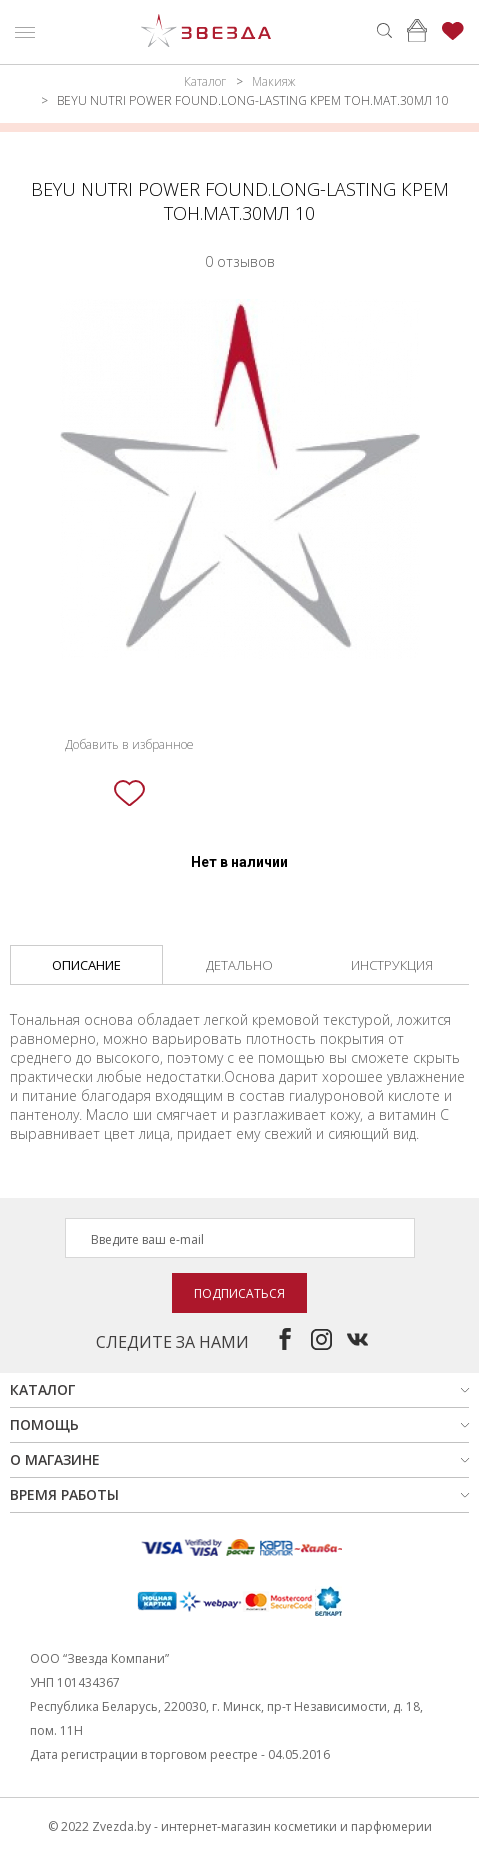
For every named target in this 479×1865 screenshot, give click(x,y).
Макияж (273, 81)
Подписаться (239, 1293)
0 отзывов (240, 261)
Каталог (205, 81)
